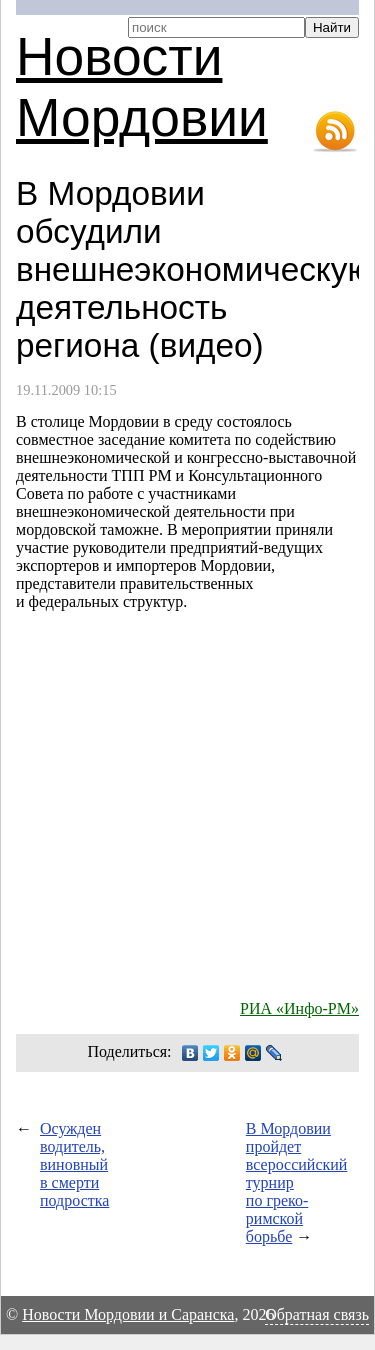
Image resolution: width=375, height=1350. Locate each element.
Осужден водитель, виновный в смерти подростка (74, 1164)
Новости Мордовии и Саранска (128, 1314)
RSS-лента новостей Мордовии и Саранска (335, 132)
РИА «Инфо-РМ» (299, 1008)
